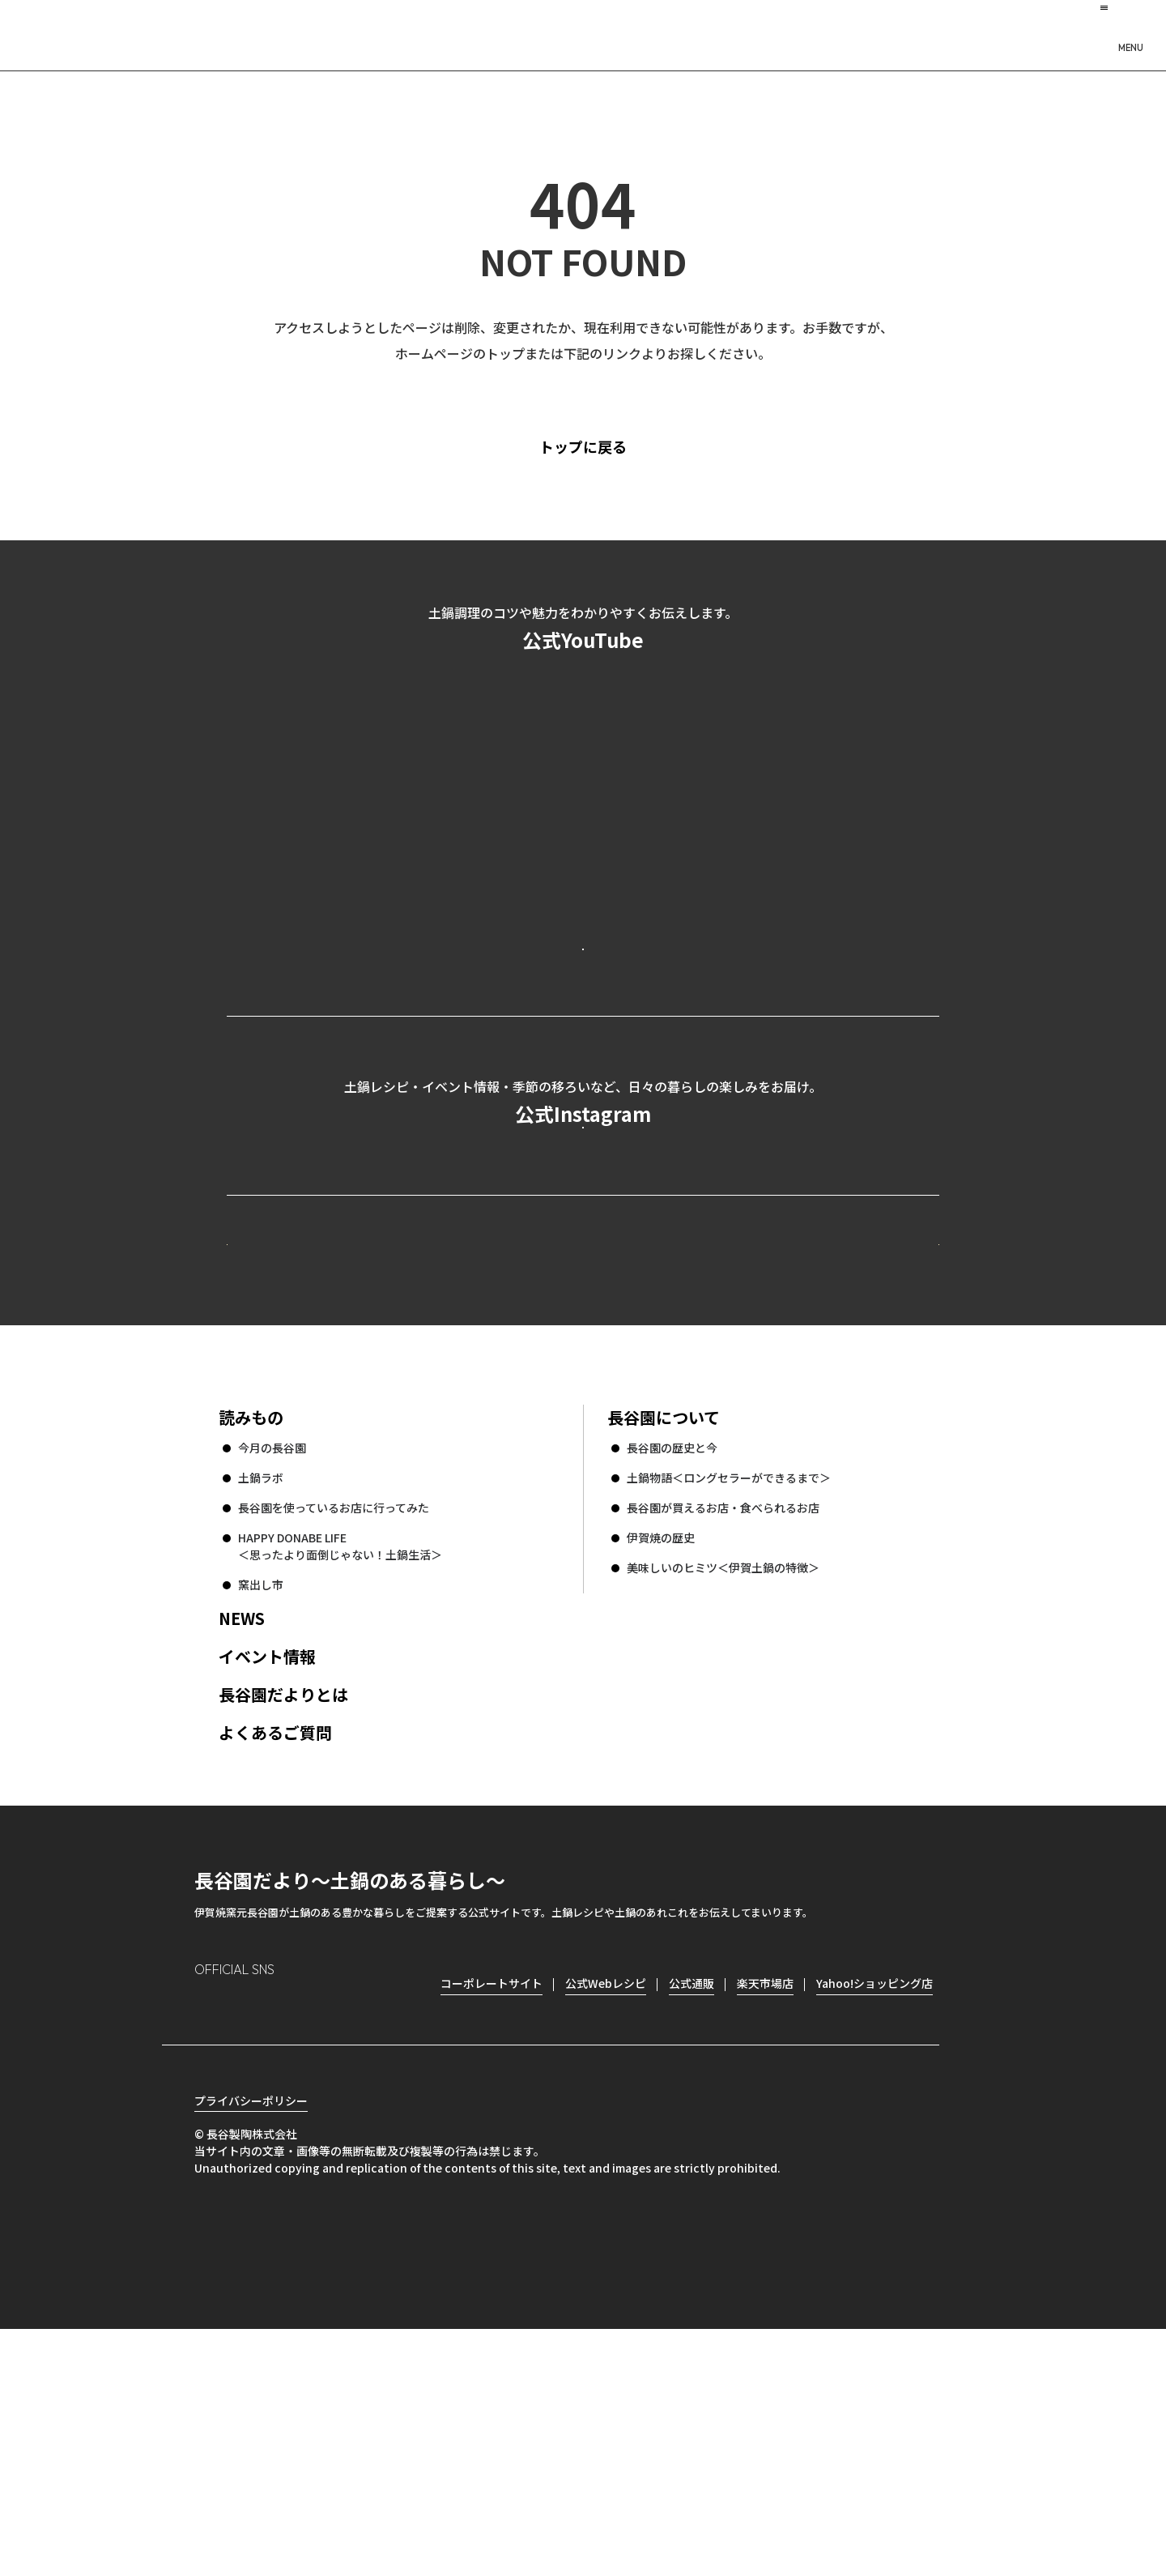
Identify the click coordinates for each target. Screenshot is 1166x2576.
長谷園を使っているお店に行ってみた (333, 1726)
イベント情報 (267, 1875)
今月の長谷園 (272, 1666)
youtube (345, 2228)
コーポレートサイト (797, 1432)
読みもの (251, 1636)
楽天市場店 (765, 2202)
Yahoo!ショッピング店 (874, 2202)
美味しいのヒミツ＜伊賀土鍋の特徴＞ (723, 1786)
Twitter (300, 2228)
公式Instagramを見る (583, 1263)
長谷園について (663, 1636)
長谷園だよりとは (283, 1913)
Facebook (253, 2228)
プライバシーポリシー (251, 2347)
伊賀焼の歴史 (661, 1756)
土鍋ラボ (260, 1696)
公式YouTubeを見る (583, 1013)
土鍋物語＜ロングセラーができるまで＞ (729, 1696)
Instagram (207, 2228)
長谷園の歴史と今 (672, 1666)
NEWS (242, 1837)
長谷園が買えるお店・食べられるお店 (723, 1726)
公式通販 (691, 2202)
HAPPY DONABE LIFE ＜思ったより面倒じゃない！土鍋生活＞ (340, 1764)
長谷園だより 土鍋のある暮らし (583, 33)
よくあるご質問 (275, 1951)
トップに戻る (611, 446)
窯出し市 (260, 1803)
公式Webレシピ (425, 1432)
